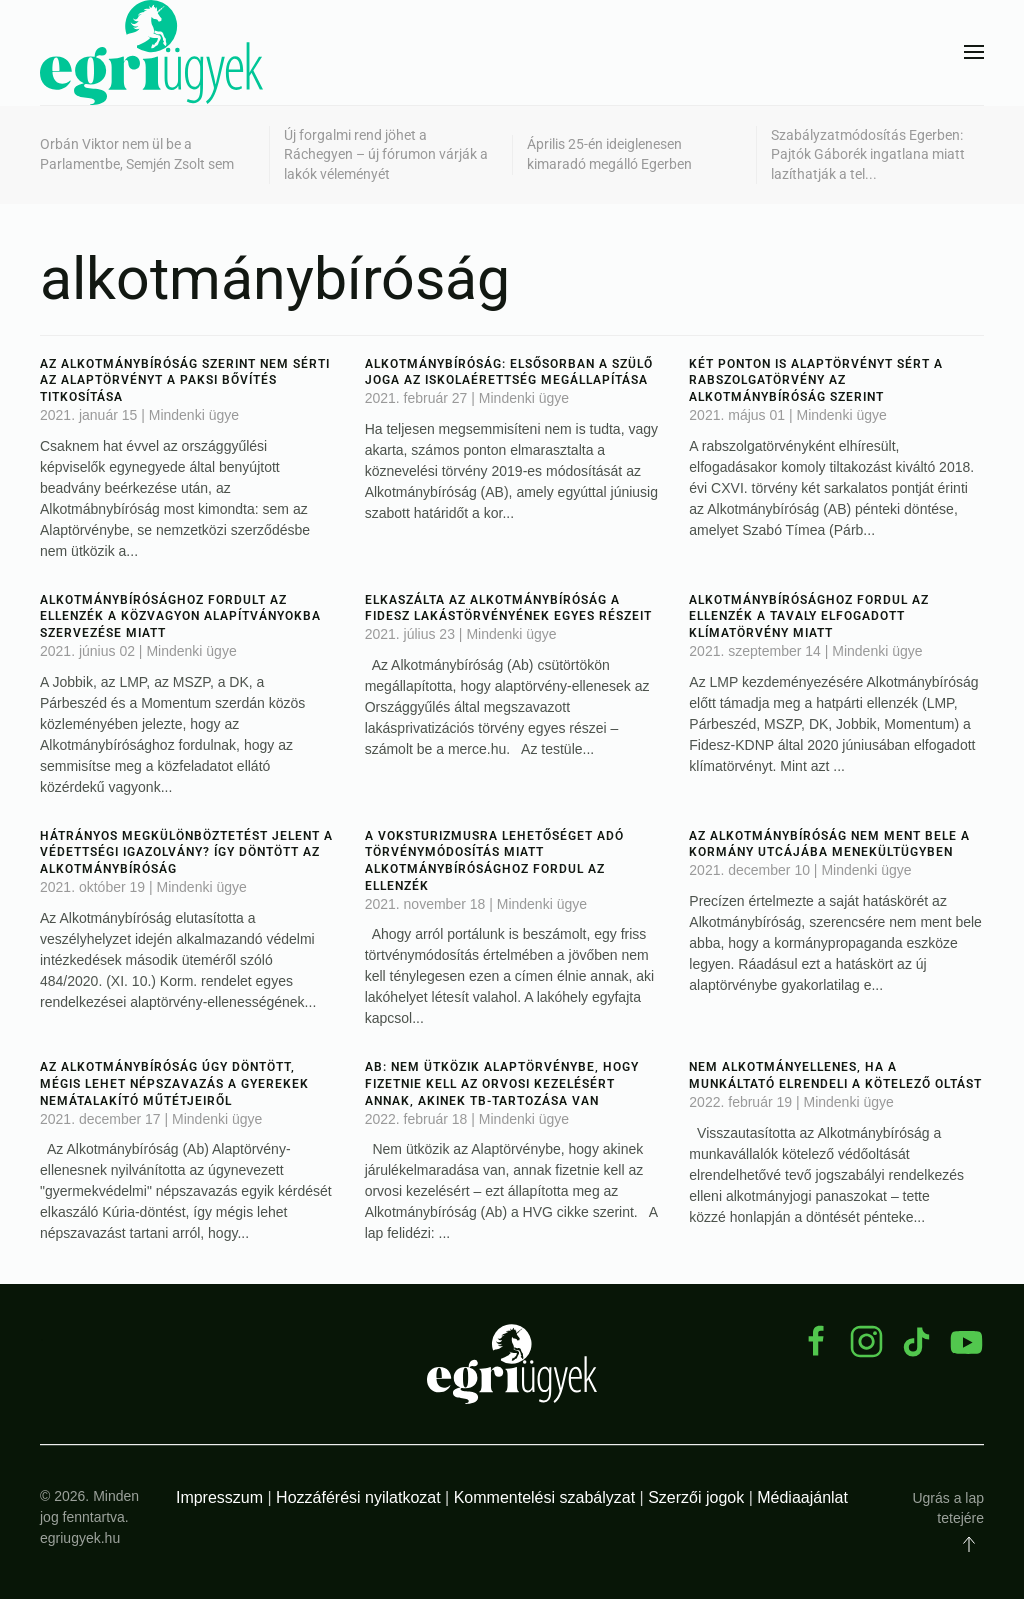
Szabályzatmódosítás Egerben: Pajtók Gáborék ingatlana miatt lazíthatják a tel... (868, 154)
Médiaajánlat (802, 1497)
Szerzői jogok (696, 1497)
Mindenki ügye (194, 415)
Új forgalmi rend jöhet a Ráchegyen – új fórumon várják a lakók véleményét (386, 154)
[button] (974, 52)
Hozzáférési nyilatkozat (358, 1497)
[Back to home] (151, 52)
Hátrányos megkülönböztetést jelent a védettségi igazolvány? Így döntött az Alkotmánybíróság (186, 853)
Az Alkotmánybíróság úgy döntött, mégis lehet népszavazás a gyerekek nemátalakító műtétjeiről (174, 1084)
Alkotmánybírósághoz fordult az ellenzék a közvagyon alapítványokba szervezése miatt (180, 617)
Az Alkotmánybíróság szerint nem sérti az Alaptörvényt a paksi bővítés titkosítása (185, 381)
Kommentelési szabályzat (544, 1497)
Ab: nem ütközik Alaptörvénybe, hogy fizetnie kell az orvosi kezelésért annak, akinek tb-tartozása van (502, 1084)
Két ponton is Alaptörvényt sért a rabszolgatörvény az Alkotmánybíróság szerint (816, 381)
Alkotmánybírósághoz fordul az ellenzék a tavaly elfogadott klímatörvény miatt (809, 617)
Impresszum (219, 1497)
